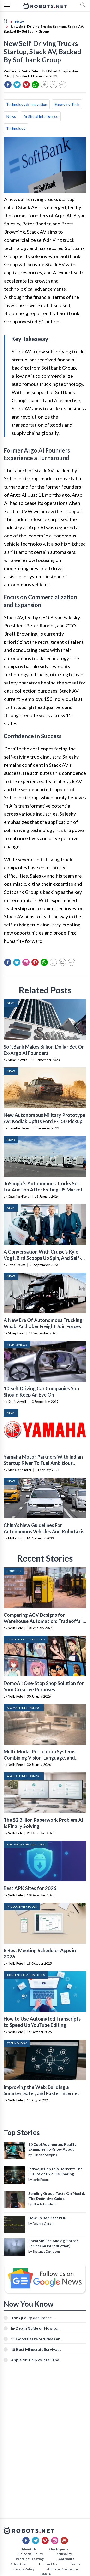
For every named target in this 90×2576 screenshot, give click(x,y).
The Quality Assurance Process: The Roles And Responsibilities (32, 2317)
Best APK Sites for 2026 (30, 1888)
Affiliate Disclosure (62, 2569)
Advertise (18, 2564)
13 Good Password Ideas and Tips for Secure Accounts (37, 2338)
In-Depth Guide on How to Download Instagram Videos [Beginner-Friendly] (36, 2328)
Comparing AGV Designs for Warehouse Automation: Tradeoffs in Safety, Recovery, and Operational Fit (44, 1621)
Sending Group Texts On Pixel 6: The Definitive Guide (56, 2196)
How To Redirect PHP (47, 2218)
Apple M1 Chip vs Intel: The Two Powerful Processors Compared (35, 2360)
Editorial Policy (30, 2554)
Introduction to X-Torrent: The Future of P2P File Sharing (55, 2171)
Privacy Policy (23, 2569)
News (11, 116)
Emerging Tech (67, 104)
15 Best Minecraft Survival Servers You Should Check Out (34, 2349)
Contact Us (48, 2564)
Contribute (65, 2559)
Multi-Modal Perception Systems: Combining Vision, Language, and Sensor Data (40, 1758)
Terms (75, 2564)
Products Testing (30, 2559)
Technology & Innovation (26, 104)
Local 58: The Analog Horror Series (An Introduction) (53, 2243)
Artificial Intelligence (41, 116)
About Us (29, 2549)
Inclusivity (64, 2554)
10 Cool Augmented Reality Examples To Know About (52, 2147)
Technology (15, 128)
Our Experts (59, 2549)
